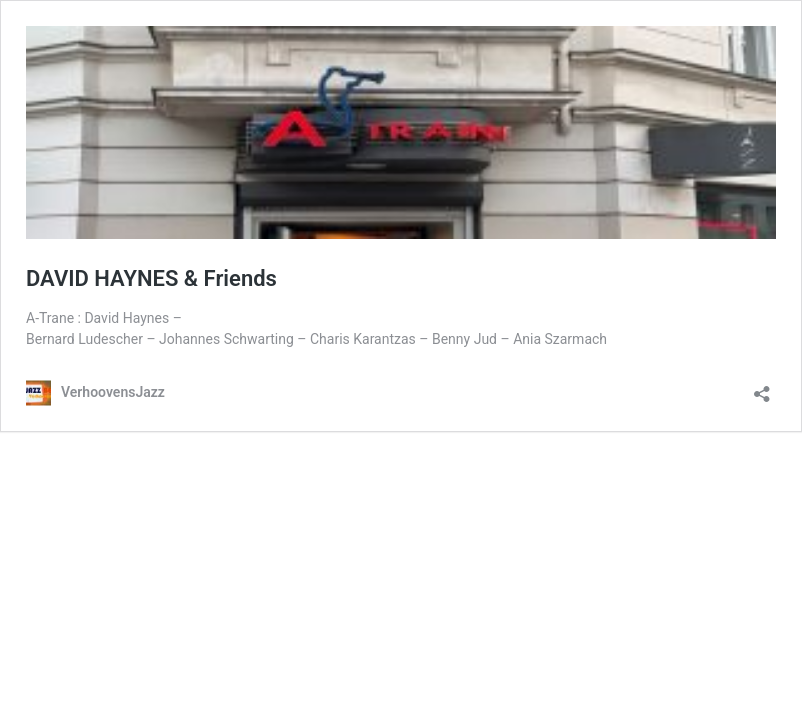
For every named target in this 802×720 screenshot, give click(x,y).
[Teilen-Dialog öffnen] (762, 387)
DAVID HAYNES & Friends (151, 278)
